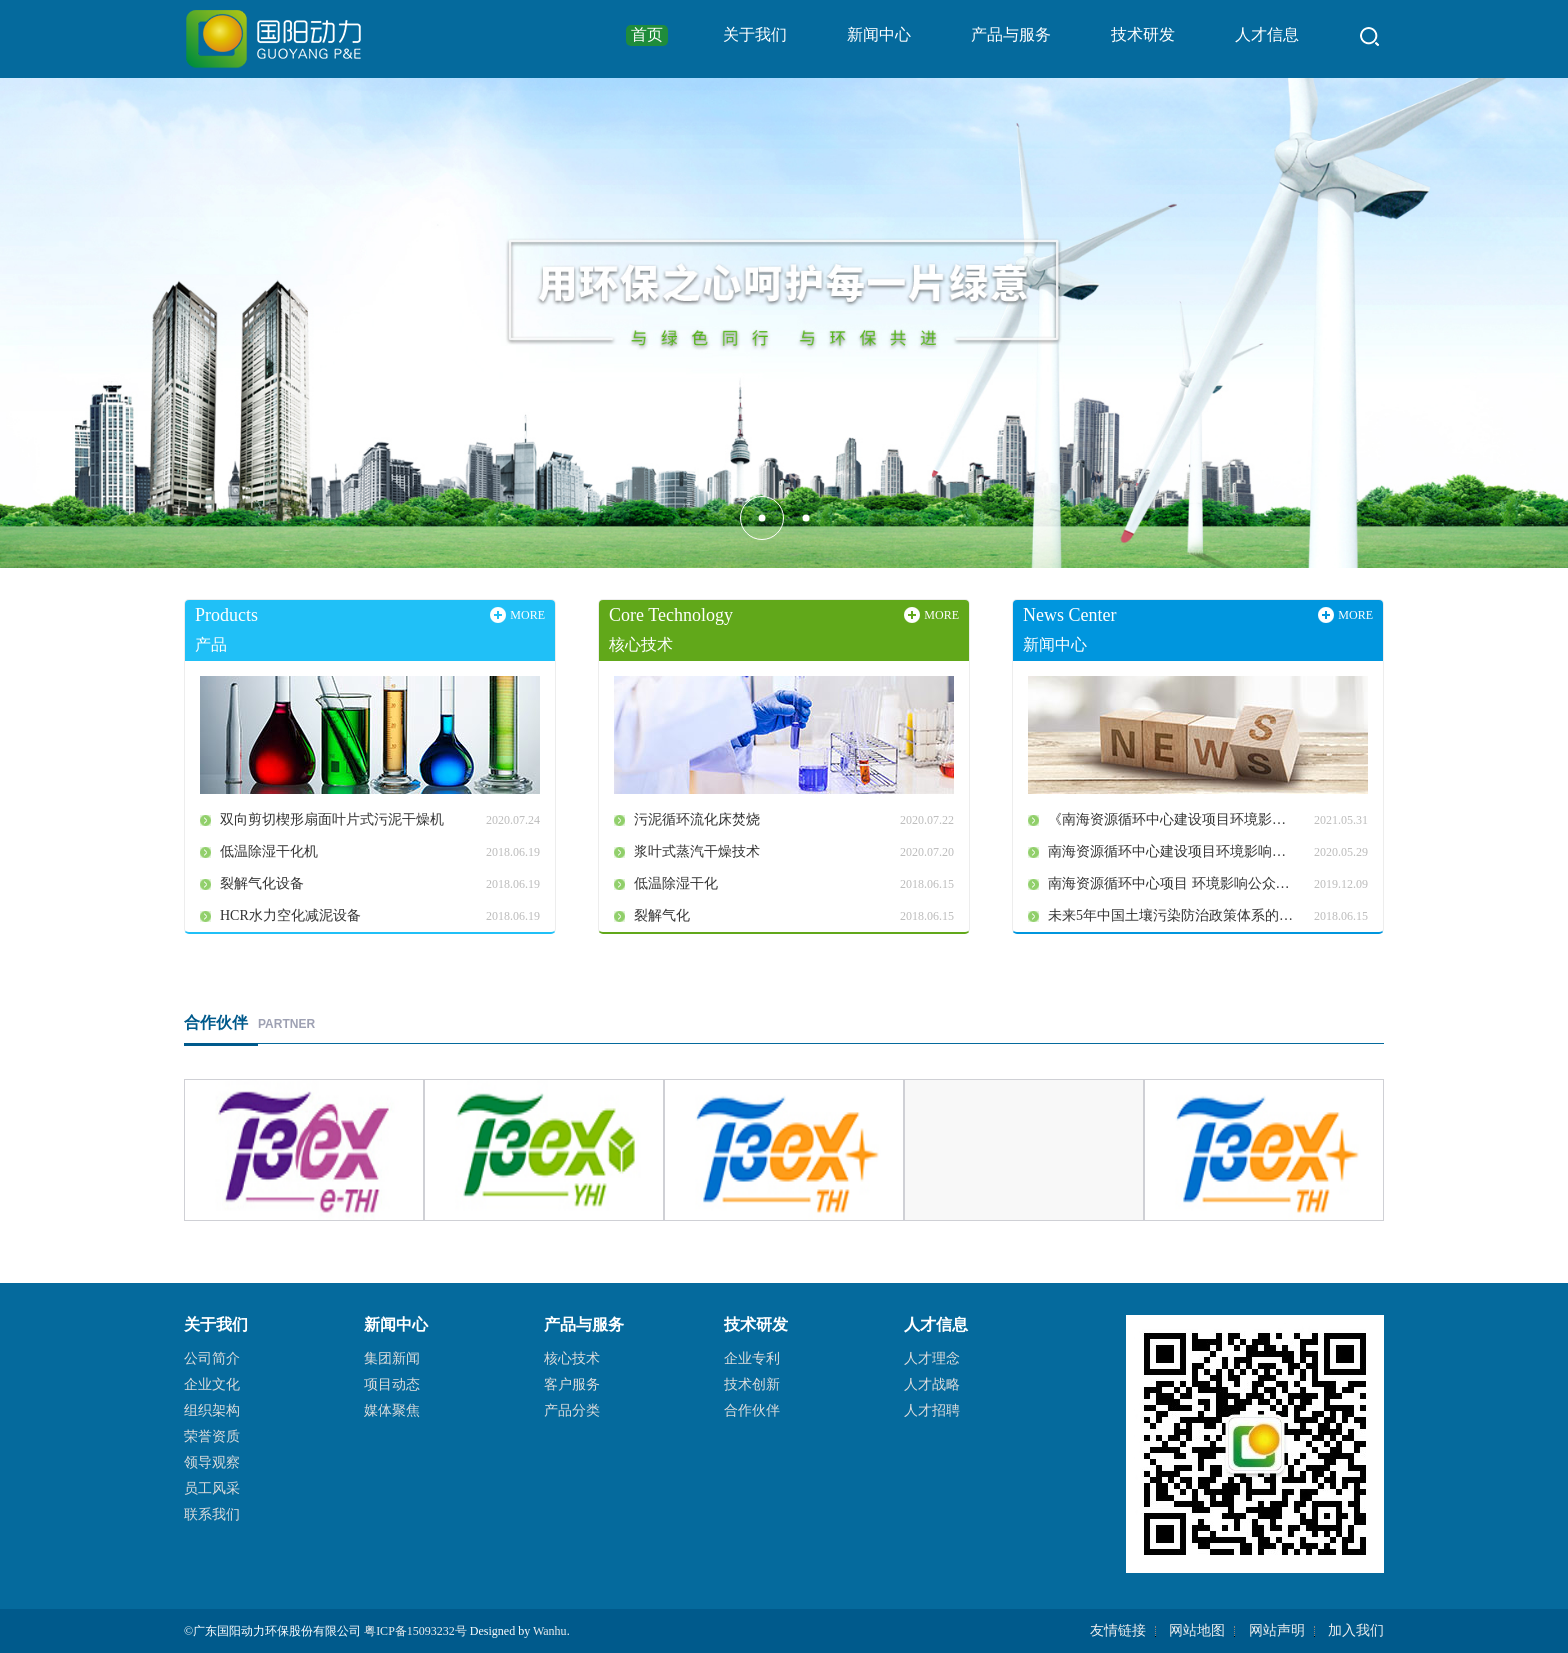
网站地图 (1197, 1630)
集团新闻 (392, 1358)
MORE (527, 615)
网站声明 (1277, 1630)
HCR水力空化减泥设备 (290, 915)
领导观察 (212, 1462)
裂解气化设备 (262, 883)
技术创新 (752, 1384)
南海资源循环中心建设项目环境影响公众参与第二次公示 (1181, 851)
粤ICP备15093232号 (415, 1631)
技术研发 (1143, 34)
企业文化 (212, 1384)
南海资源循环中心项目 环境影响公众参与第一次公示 (1181, 883)
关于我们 (755, 34)
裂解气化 (662, 915)
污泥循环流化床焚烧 (697, 819)
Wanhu (550, 1631)
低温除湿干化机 (269, 851)
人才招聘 (932, 1410)
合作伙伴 (752, 1410)
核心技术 (572, 1358)
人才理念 (932, 1358)
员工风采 (212, 1488)
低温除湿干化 (676, 883)
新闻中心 (879, 34)
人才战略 (932, 1384)
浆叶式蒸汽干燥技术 (697, 851)
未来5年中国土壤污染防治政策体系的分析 (1177, 915)
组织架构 (212, 1410)
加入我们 (1356, 1630)
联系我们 (212, 1514)
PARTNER (249, 1024)
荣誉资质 (212, 1436)
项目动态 (392, 1384)
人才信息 (1267, 34)
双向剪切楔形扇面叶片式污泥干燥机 (332, 819)
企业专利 (752, 1358)
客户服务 (572, 1384)
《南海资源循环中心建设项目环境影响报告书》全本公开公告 (1181, 819)
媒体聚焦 (392, 1410)
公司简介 (212, 1358)
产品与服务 (1011, 34)
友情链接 (1118, 1630)
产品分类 (572, 1410)
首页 (647, 34)
